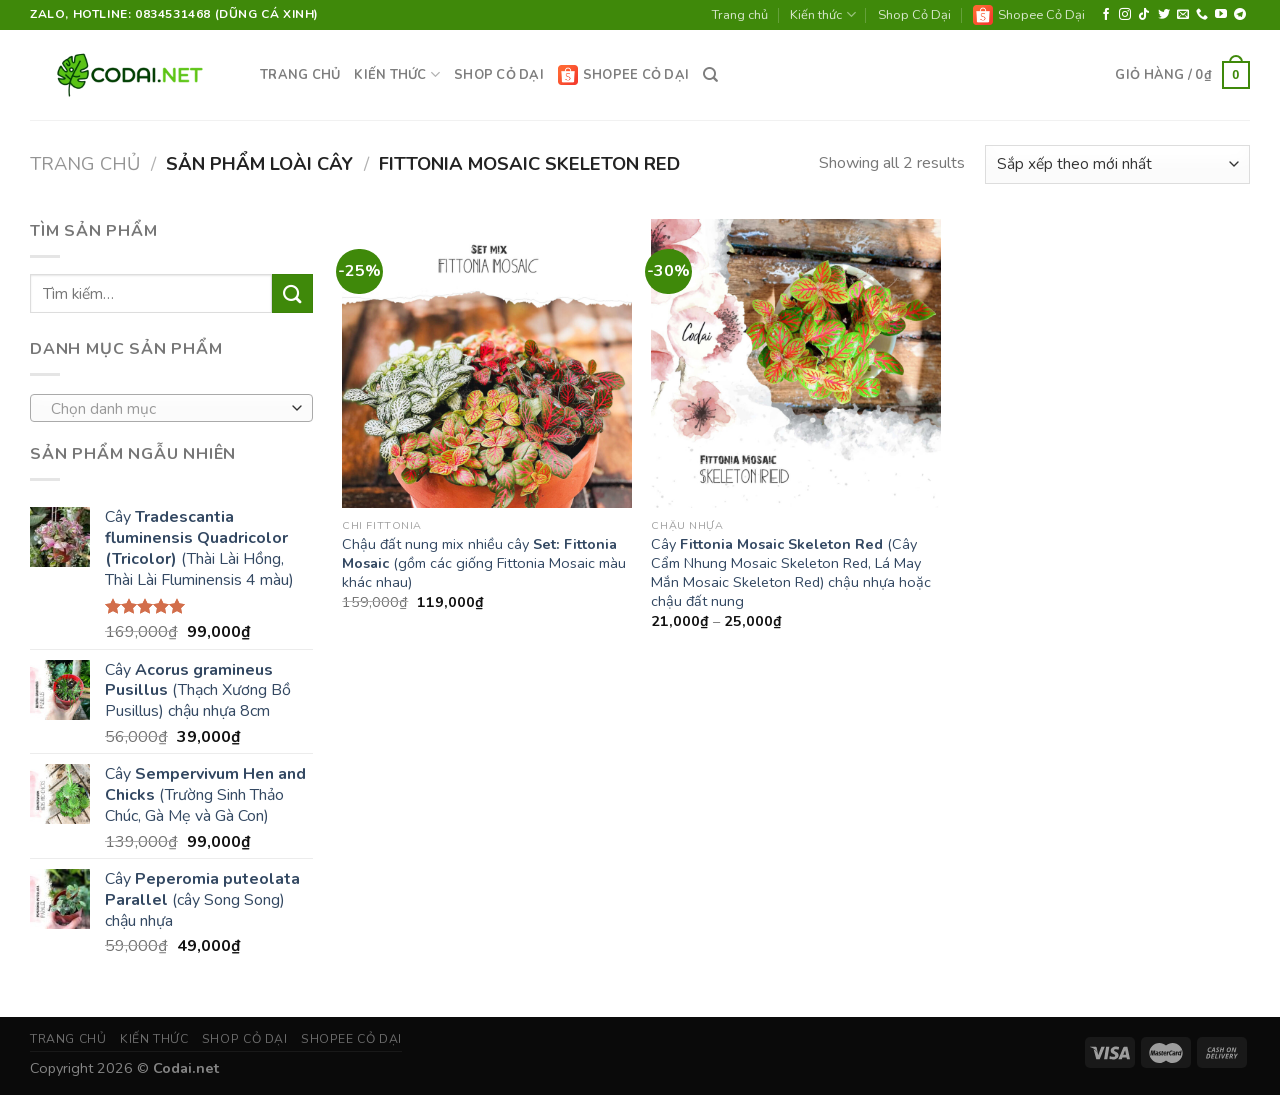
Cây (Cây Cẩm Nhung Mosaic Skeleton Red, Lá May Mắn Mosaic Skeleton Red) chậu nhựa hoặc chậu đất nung (791, 572)
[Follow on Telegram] (1240, 15)
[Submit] (292, 293)
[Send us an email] (1183, 15)
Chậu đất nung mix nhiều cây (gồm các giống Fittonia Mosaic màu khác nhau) (484, 563)
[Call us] (1202, 15)
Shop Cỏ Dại (914, 15)
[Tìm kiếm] (710, 75)
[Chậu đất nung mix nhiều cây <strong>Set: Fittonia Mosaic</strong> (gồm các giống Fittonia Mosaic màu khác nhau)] (487, 364)
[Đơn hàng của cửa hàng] (1117, 164)
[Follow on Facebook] (1106, 15)
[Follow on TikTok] (1144, 15)
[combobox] (171, 408)
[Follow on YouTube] (1221, 15)
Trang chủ (740, 15)
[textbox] (166, 409)
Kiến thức (822, 14)
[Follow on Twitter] (1164, 15)
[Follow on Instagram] (1125, 15)
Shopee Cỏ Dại (1029, 15)
